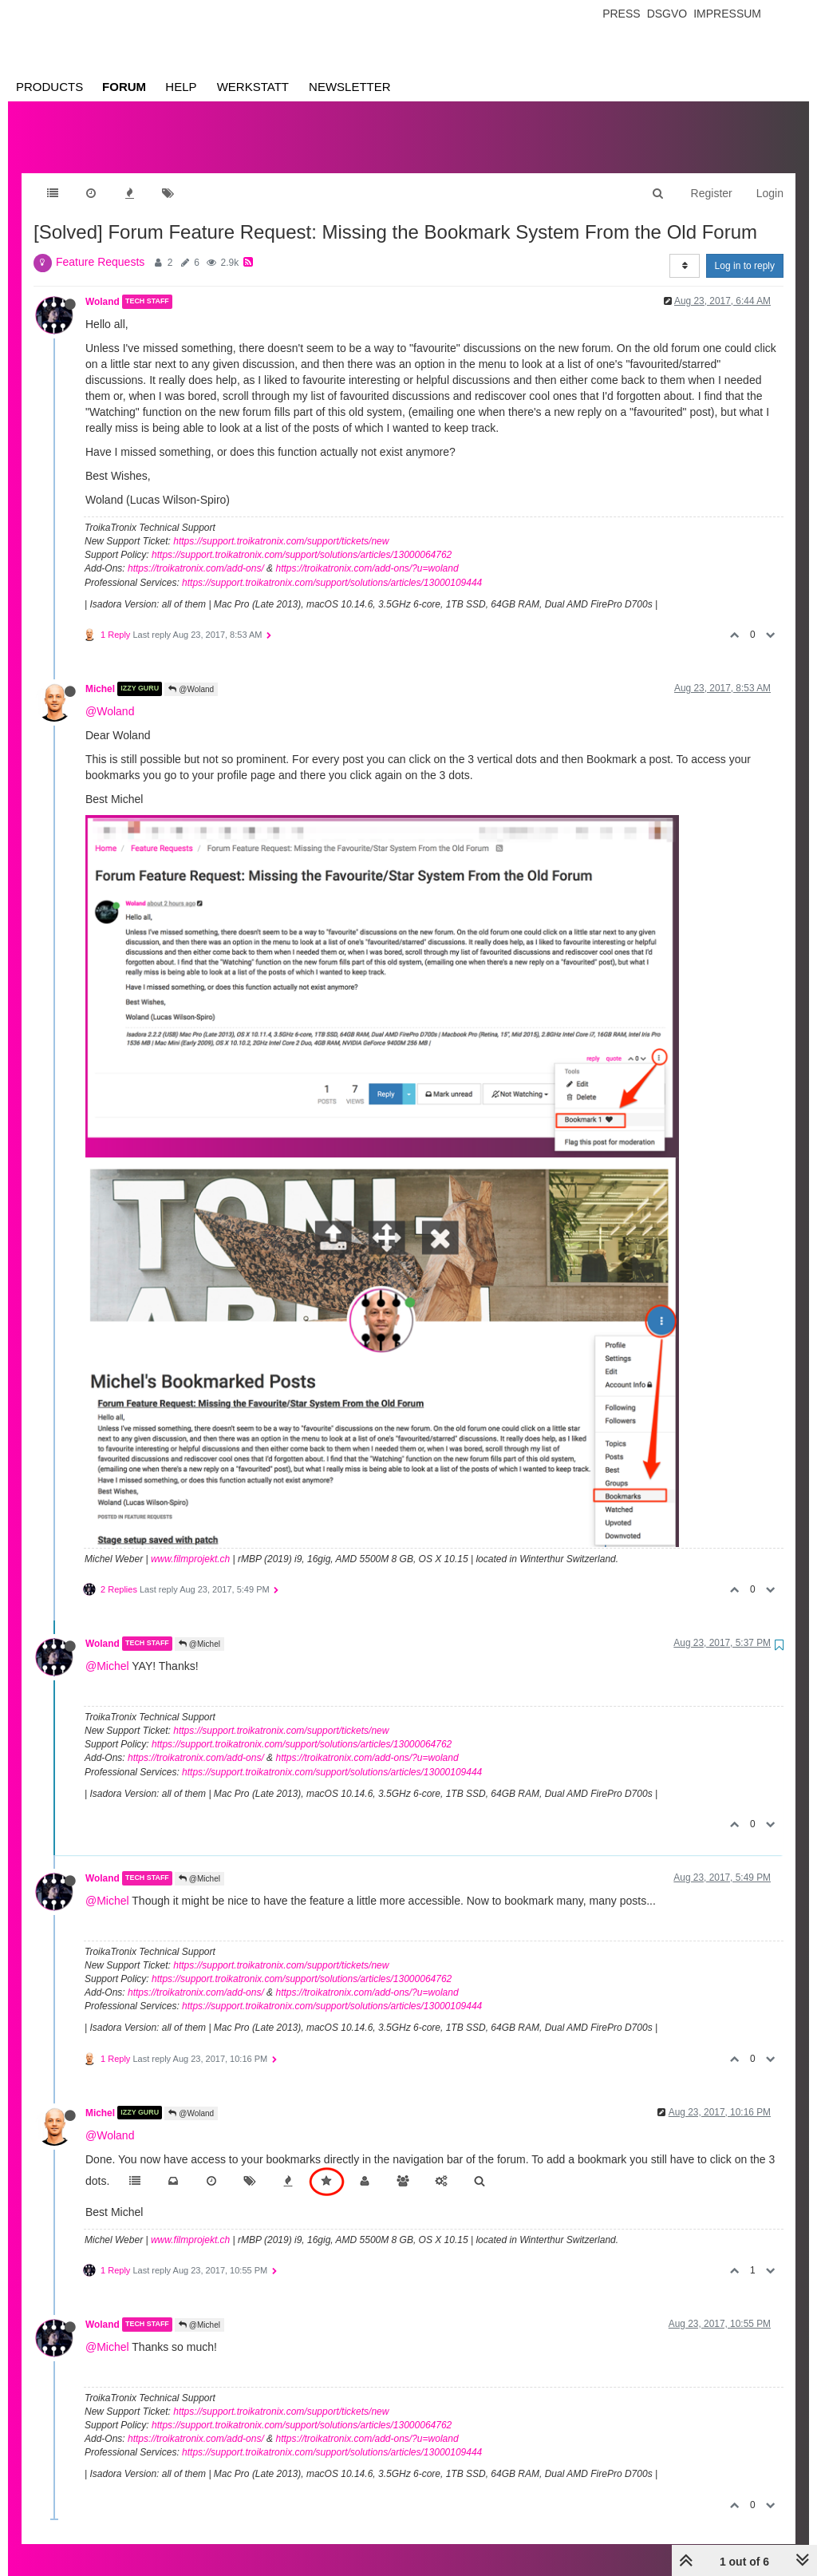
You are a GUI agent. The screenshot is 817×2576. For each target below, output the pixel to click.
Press (621, 13)
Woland (102, 285)
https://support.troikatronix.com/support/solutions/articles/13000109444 (332, 566)
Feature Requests (100, 245)
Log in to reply (745, 249)
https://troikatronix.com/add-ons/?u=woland (366, 552)
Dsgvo (667, 13)
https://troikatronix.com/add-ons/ (196, 552)
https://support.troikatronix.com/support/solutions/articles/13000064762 (302, 538)
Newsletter (350, 86)
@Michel (199, 1628)
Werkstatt (253, 86)
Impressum (727, 13)
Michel (100, 673)
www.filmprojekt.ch (190, 1543)
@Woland (191, 673)
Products (49, 86)
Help (180, 86)
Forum (124, 86)
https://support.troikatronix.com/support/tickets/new (281, 525)
